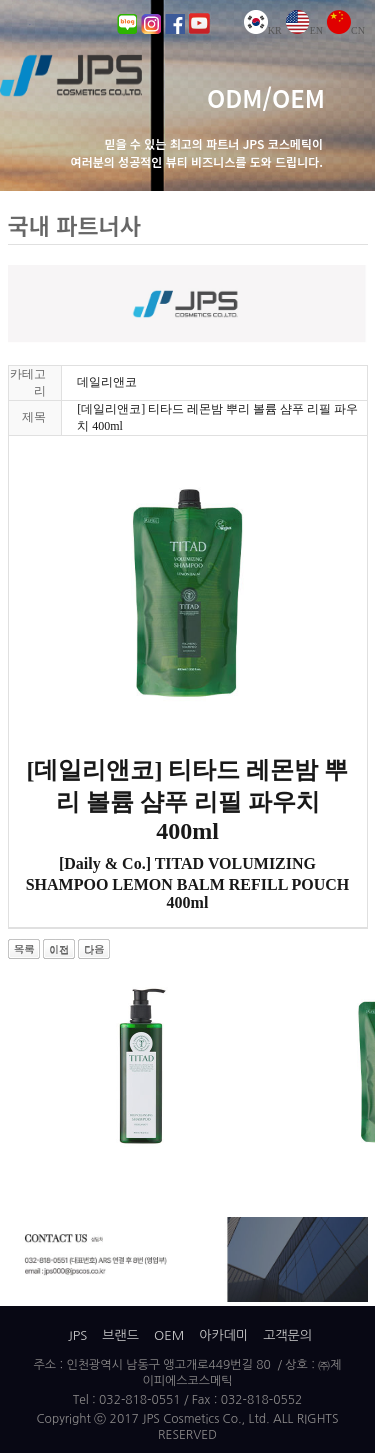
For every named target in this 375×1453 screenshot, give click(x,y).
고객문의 (287, 1335)
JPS (77, 1335)
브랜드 (120, 1335)
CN (346, 30)
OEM (169, 1335)
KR (263, 30)
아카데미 (223, 1335)
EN (304, 30)
